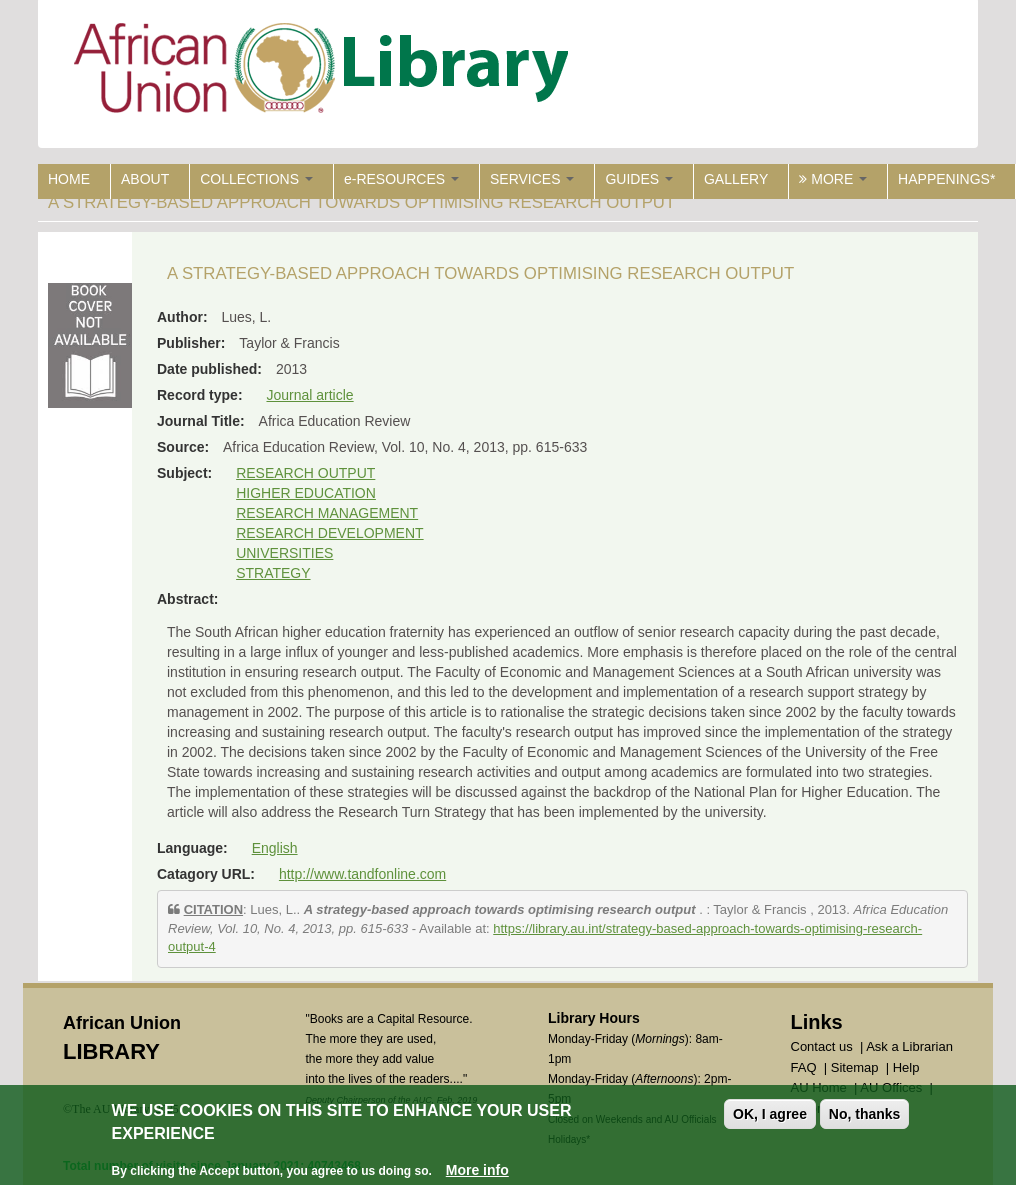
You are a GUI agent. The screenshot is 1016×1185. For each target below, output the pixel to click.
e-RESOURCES (401, 179)
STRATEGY (273, 573)
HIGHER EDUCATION (306, 493)
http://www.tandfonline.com (362, 874)
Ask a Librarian (909, 1046)
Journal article (309, 395)
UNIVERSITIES (284, 553)
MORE (833, 179)
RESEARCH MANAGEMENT (327, 513)
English (275, 848)
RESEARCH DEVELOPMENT (329, 533)
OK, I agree (770, 1114)
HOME (69, 179)
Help (906, 1067)
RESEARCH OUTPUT (305, 473)
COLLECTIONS (256, 179)
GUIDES (639, 179)
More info (477, 1170)
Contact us (822, 1046)
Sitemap (855, 1067)
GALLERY (736, 179)
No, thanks (865, 1114)
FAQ (804, 1067)
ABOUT (145, 179)
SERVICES (532, 179)
